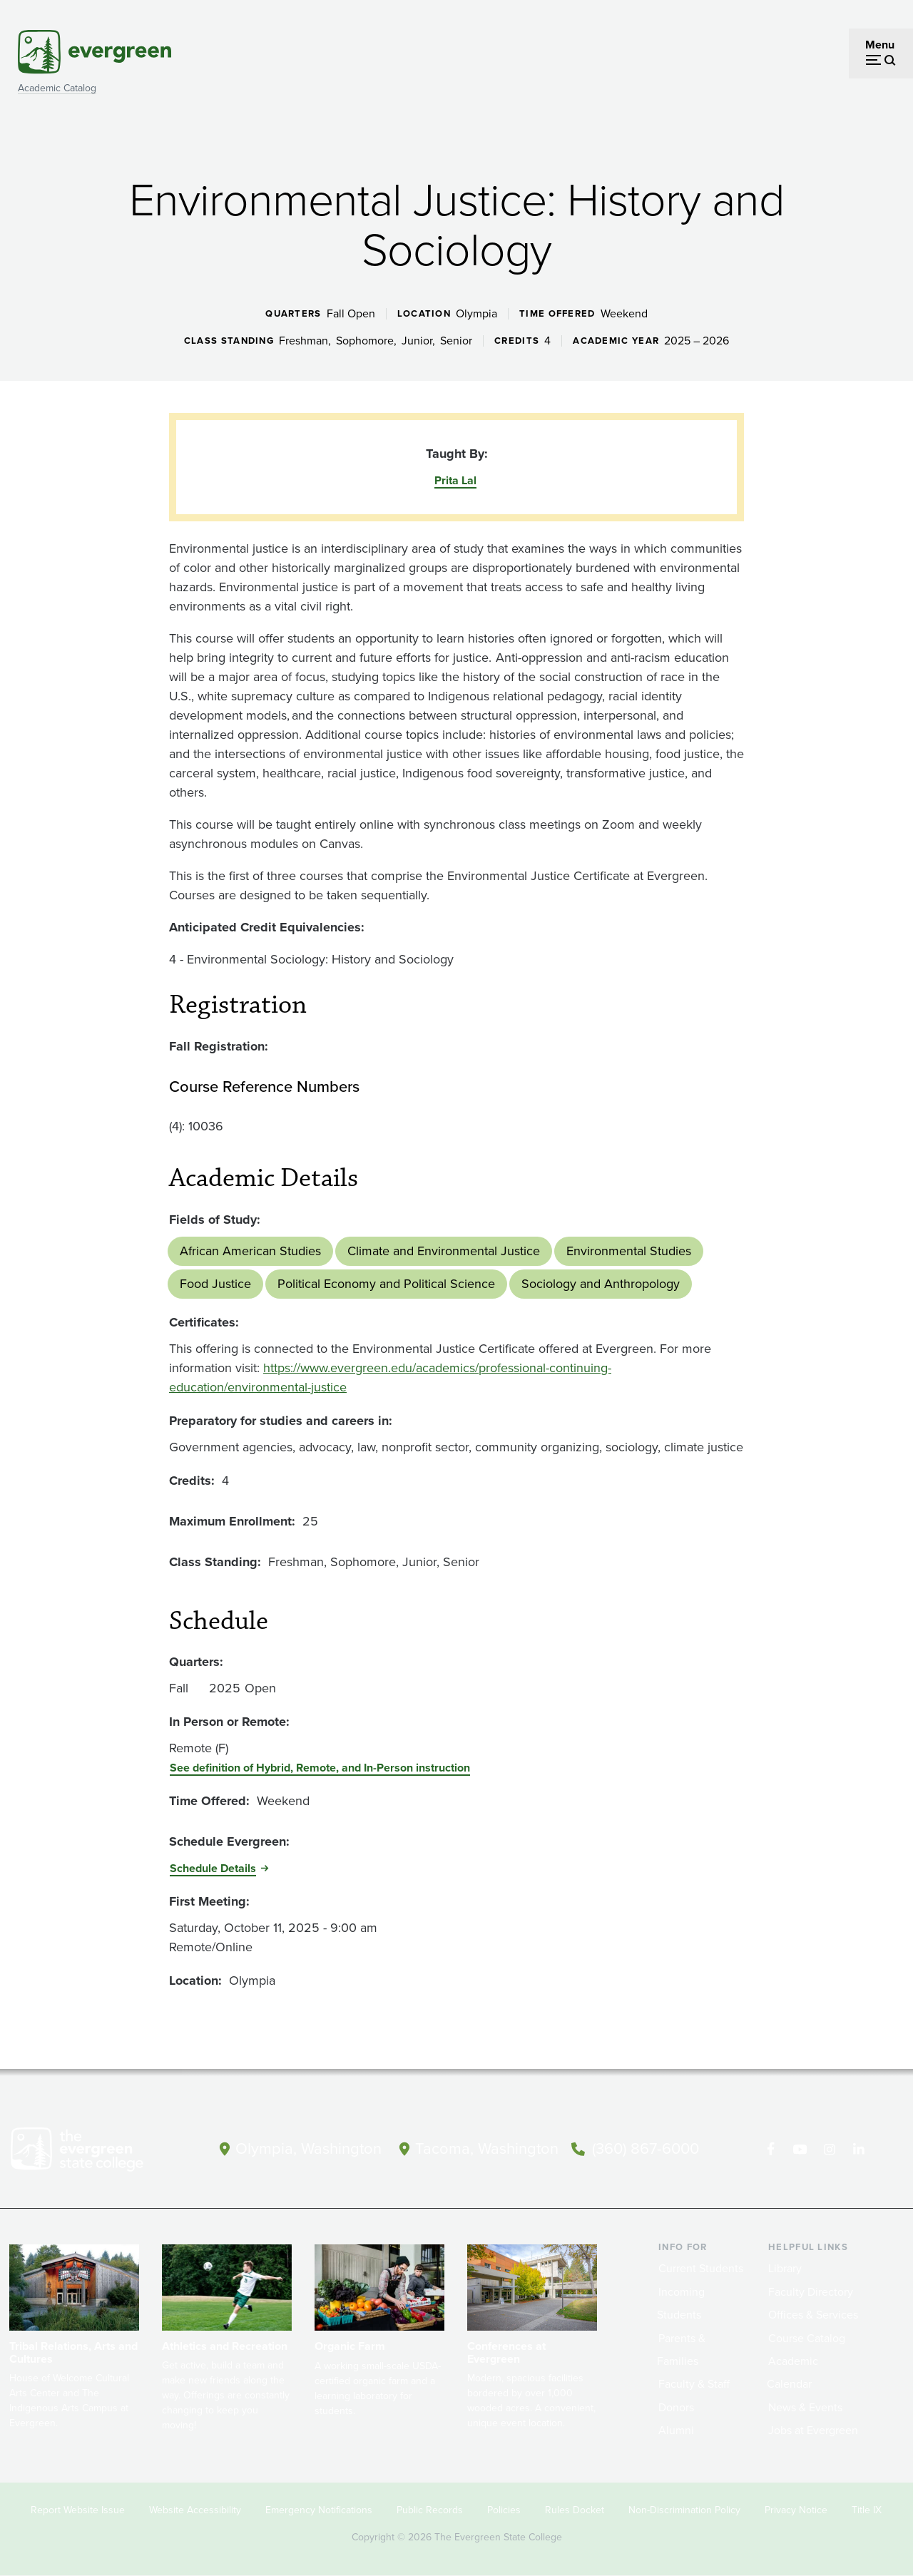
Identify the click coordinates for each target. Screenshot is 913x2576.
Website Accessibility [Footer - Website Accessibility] (195, 2510)
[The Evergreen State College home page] (96, 2152)
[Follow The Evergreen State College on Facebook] (770, 2149)
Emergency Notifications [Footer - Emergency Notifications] (318, 2510)
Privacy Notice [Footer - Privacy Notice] (796, 2510)
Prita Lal (455, 480)
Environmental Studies (628, 1251)
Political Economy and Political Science (386, 1283)
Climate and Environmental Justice (443, 1251)
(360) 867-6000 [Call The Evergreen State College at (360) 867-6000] (645, 2148)
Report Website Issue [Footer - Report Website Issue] (78, 2510)
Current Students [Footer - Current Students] (700, 2268)
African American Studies (250, 1251)
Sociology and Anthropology (600, 1283)
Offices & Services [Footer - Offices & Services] (813, 2314)
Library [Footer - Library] (785, 2268)
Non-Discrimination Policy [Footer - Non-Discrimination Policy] (684, 2510)
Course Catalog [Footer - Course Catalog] (806, 2338)
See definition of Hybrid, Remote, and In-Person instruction (320, 1767)
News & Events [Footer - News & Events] (805, 2407)
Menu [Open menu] (879, 44)
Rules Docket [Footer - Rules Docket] (574, 2510)
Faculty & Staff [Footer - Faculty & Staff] (694, 2384)
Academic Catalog (57, 88)
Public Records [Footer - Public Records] (430, 2510)
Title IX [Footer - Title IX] (867, 2510)
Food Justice (215, 1283)
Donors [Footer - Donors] (676, 2407)
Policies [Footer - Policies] (504, 2510)
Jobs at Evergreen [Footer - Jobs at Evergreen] (813, 2430)
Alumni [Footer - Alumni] (676, 2430)
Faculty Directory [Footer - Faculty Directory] (810, 2292)
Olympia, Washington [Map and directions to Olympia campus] (308, 2148)
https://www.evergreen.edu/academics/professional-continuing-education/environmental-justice (390, 1377)
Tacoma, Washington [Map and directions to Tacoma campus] (486, 2148)
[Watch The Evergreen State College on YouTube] (800, 2149)
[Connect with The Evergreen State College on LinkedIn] (858, 2149)
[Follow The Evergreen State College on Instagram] (829, 2149)
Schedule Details (213, 1868)
